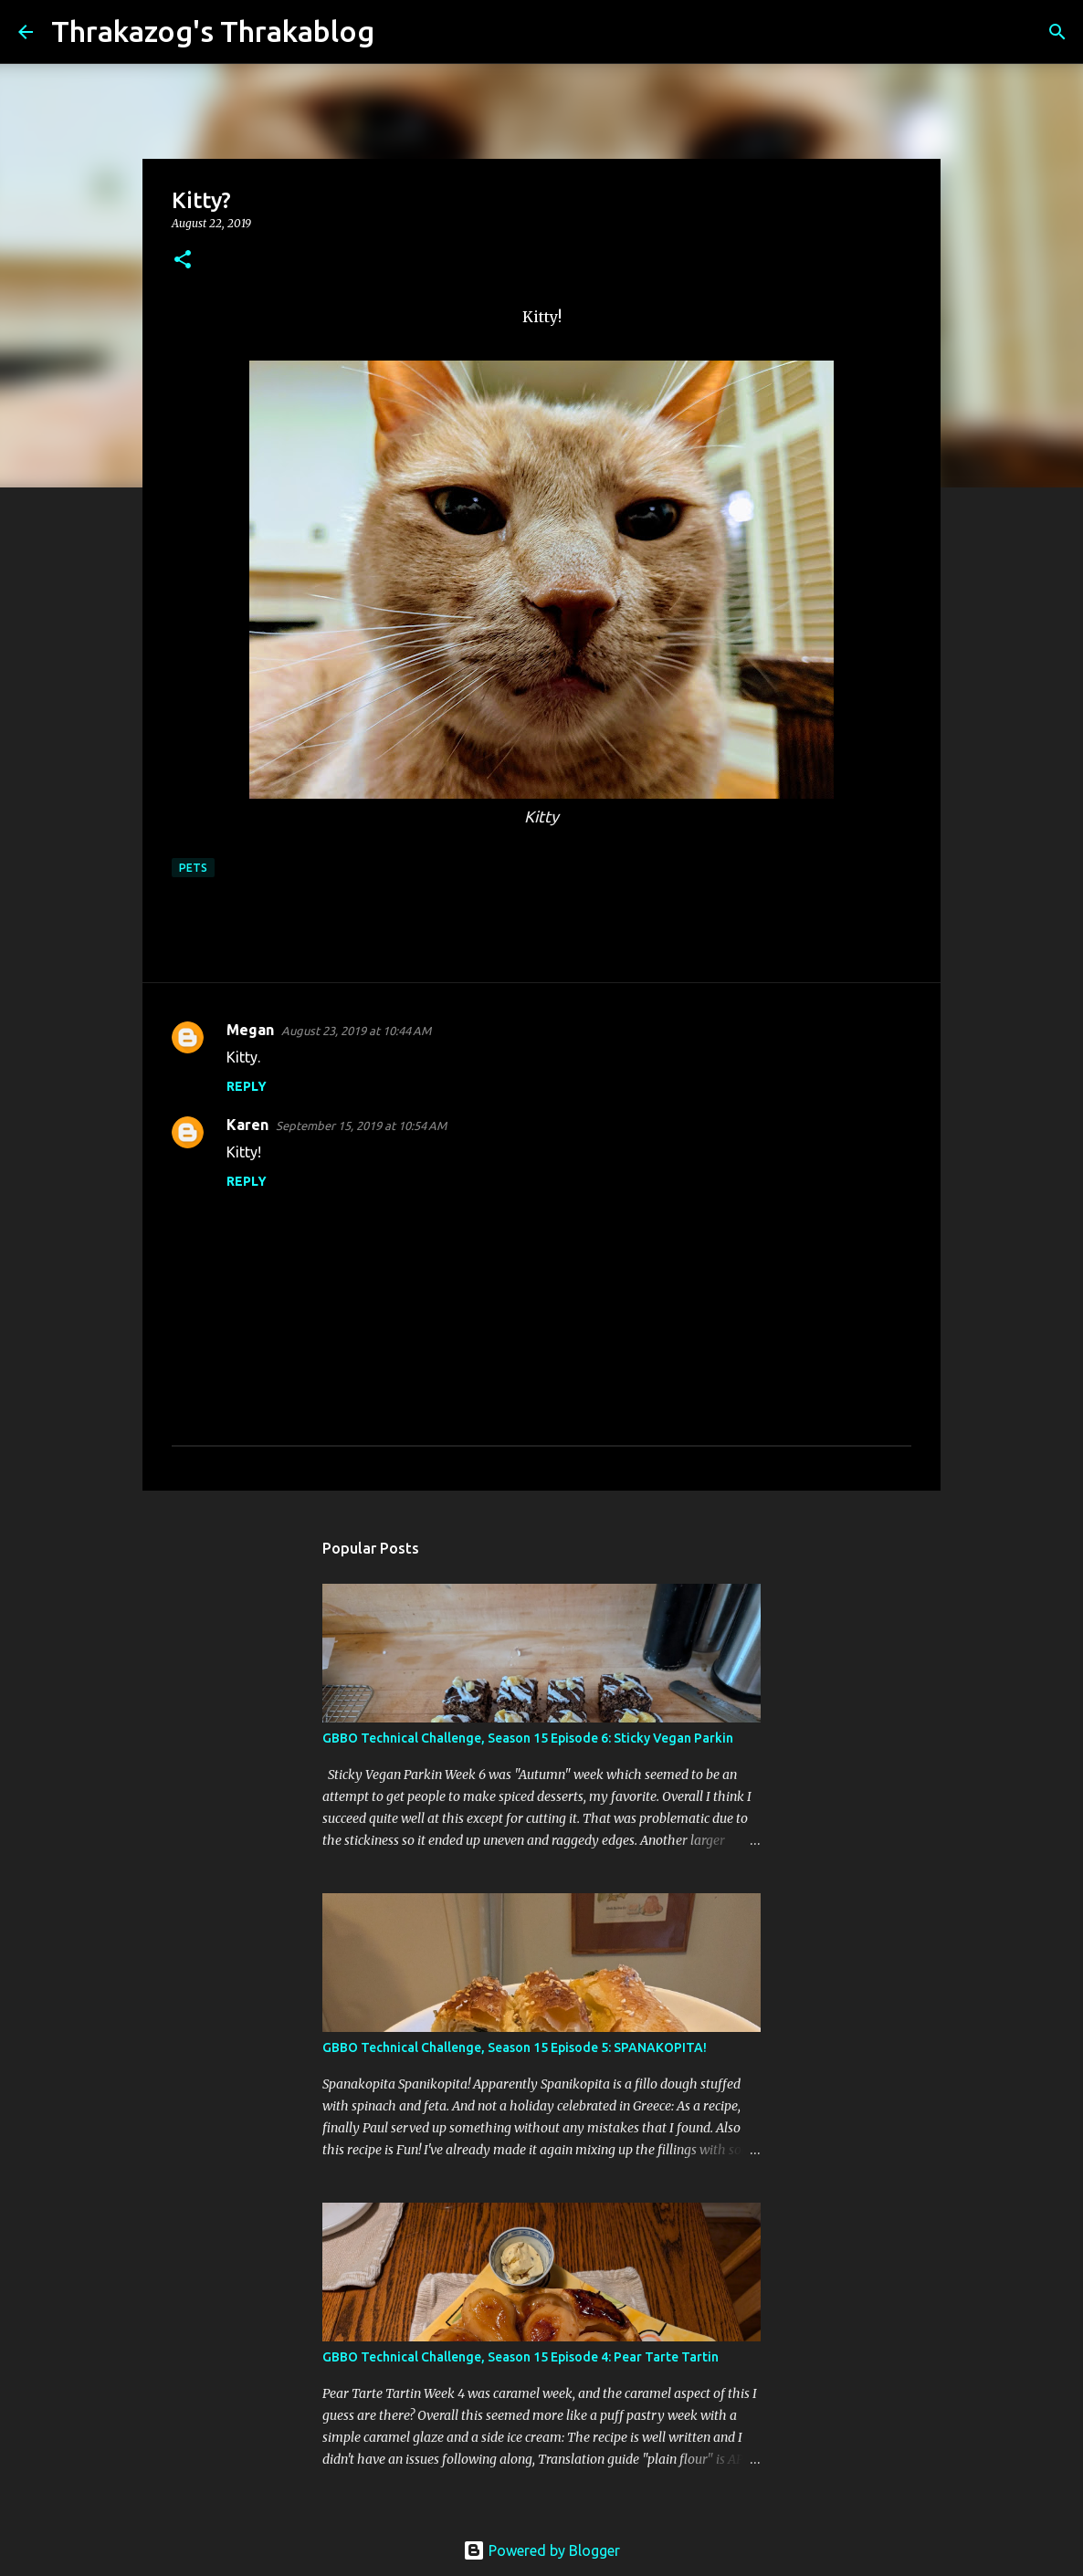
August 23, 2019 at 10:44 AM (356, 1030)
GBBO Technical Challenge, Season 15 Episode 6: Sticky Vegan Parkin (527, 1738)
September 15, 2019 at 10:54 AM (361, 1125)
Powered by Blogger (541, 2550)
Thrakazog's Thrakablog (212, 31)
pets (193, 868)
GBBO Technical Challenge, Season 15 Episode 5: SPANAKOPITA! (514, 2047)
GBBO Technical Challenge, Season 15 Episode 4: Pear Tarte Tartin (520, 2357)
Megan (250, 1029)
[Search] (400, 32)
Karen (247, 1124)
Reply (246, 1086)
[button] (183, 260)
